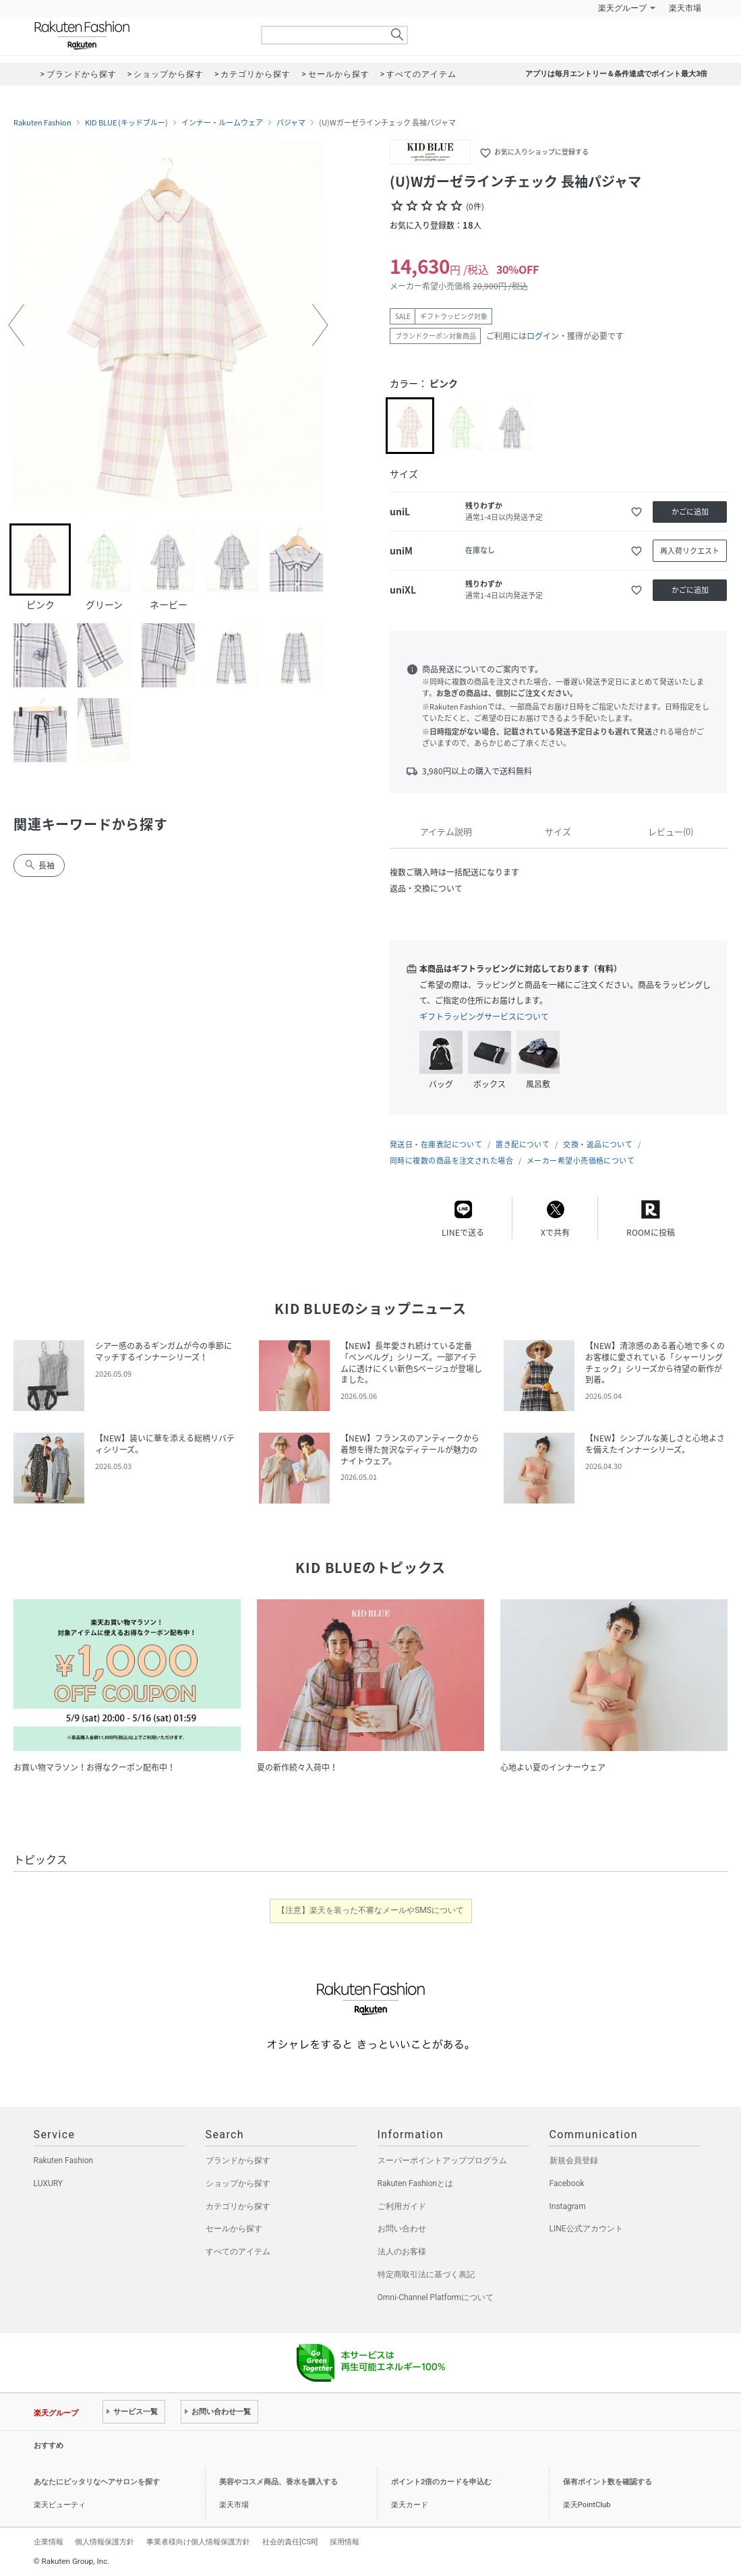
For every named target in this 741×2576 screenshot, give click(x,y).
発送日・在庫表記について (436, 1144)
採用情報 (344, 2541)
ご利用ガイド (402, 2206)
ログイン (543, 336)
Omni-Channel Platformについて (436, 2297)
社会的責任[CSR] (290, 2541)
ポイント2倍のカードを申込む (441, 2482)
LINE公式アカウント (586, 2228)
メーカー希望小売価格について (580, 1160)
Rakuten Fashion (138, 35)
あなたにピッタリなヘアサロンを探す (97, 2482)
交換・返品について (597, 1144)
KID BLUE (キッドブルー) (126, 122)
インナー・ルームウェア (222, 122)
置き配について (523, 1144)
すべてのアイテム (238, 2251)
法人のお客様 (402, 2251)
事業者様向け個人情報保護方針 (198, 2541)
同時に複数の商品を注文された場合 (451, 1160)
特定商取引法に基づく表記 (426, 2274)
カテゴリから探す (238, 2206)
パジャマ (290, 122)
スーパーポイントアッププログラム (442, 2160)
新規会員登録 (574, 2160)
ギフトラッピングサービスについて (484, 1016)
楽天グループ (622, 8)
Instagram (568, 2206)
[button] (16, 325)
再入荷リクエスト (689, 550)
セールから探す (234, 2228)
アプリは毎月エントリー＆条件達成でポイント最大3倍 (616, 73)
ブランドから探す (238, 2160)
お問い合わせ (402, 2228)
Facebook (567, 2183)
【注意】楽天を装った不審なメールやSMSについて (370, 1910)
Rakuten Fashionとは (416, 2183)
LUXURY (48, 2183)
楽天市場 (685, 8)
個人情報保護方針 (104, 2541)
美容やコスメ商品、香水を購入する (278, 2482)
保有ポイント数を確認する (607, 2482)
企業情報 (48, 2541)
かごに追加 (690, 511)
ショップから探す (238, 2183)
